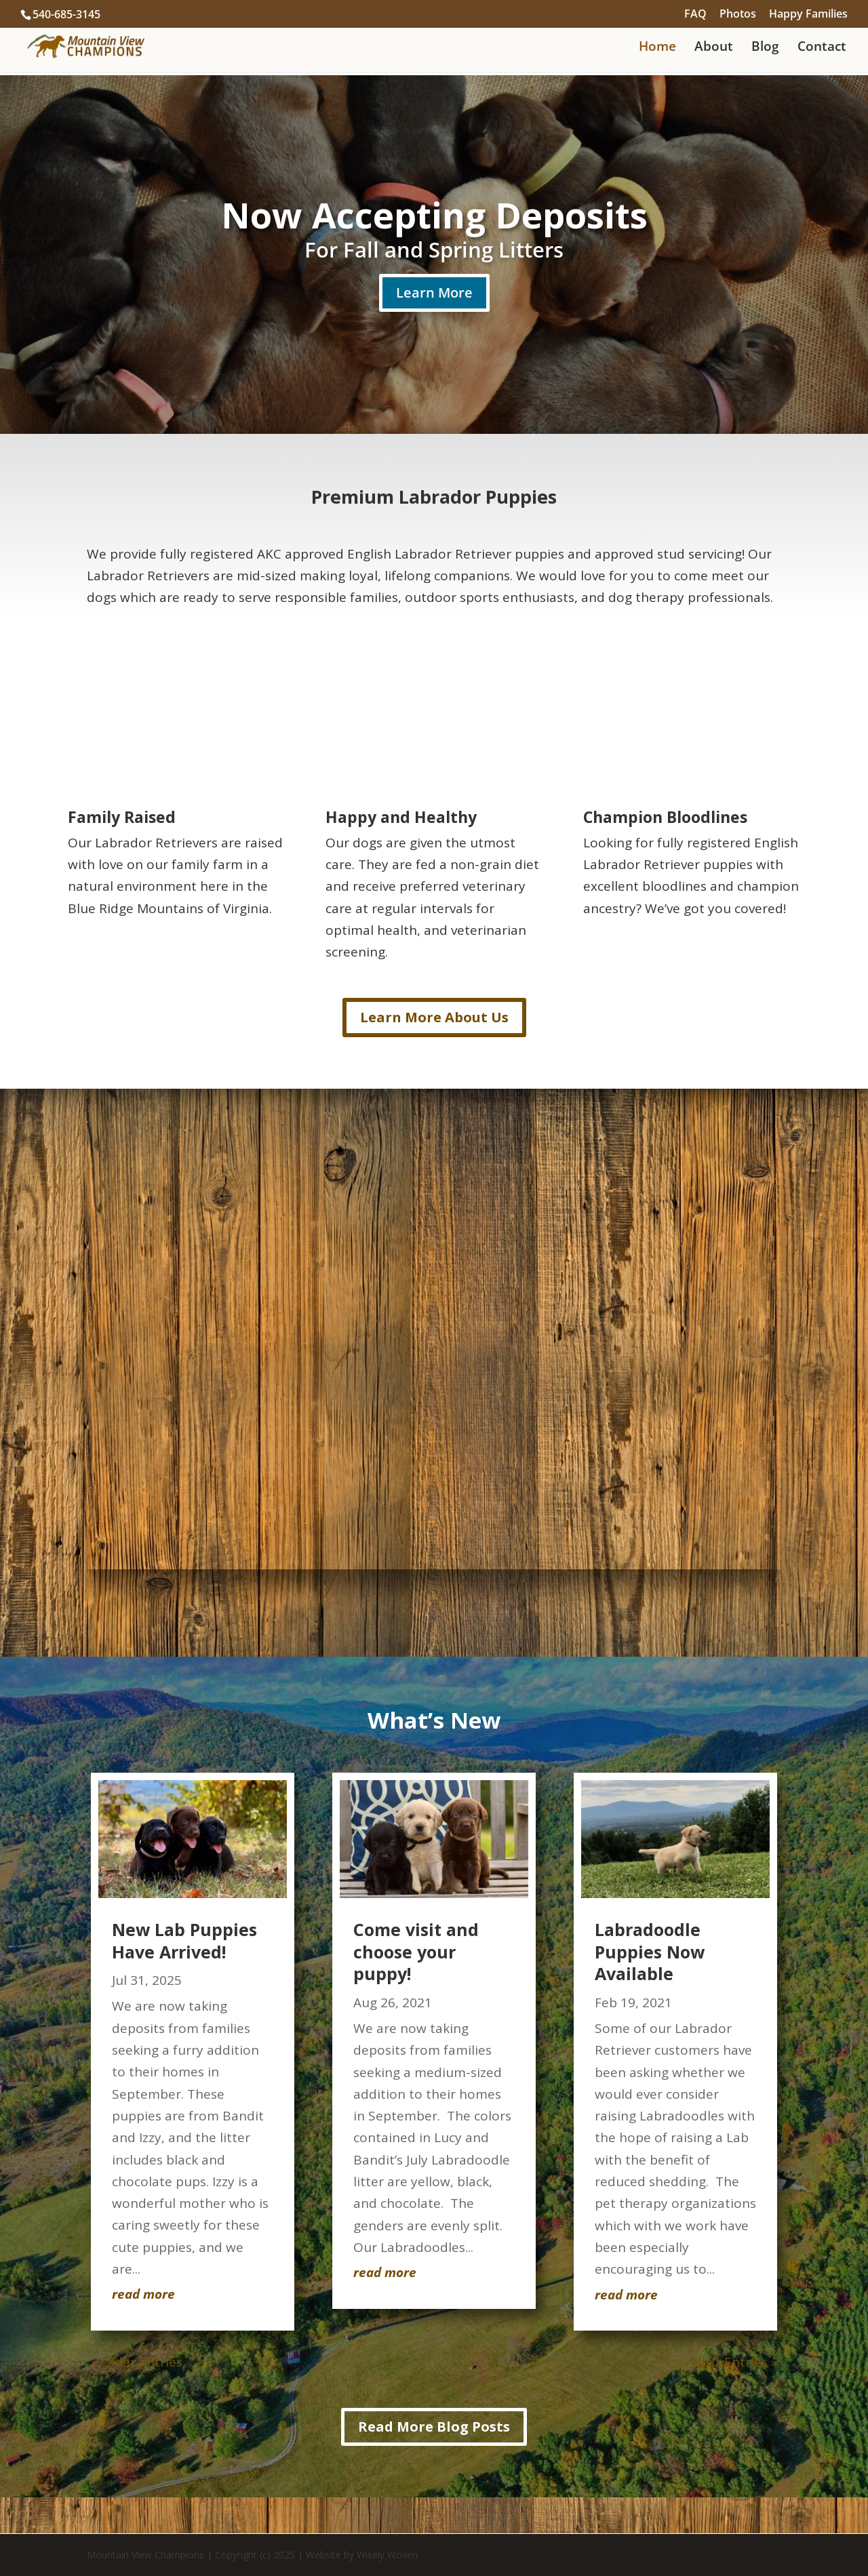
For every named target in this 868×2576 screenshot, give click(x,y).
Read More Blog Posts (434, 2426)
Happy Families (808, 14)
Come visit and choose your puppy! (416, 1951)
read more (143, 2294)
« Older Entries (136, 2362)
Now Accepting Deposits (434, 214)
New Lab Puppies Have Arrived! (184, 1940)
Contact (821, 48)
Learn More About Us (434, 1017)
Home (657, 48)
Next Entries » (734, 2362)
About (713, 48)
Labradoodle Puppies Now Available (650, 1951)
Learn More (434, 292)
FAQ (695, 14)
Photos (737, 14)
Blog (765, 48)
